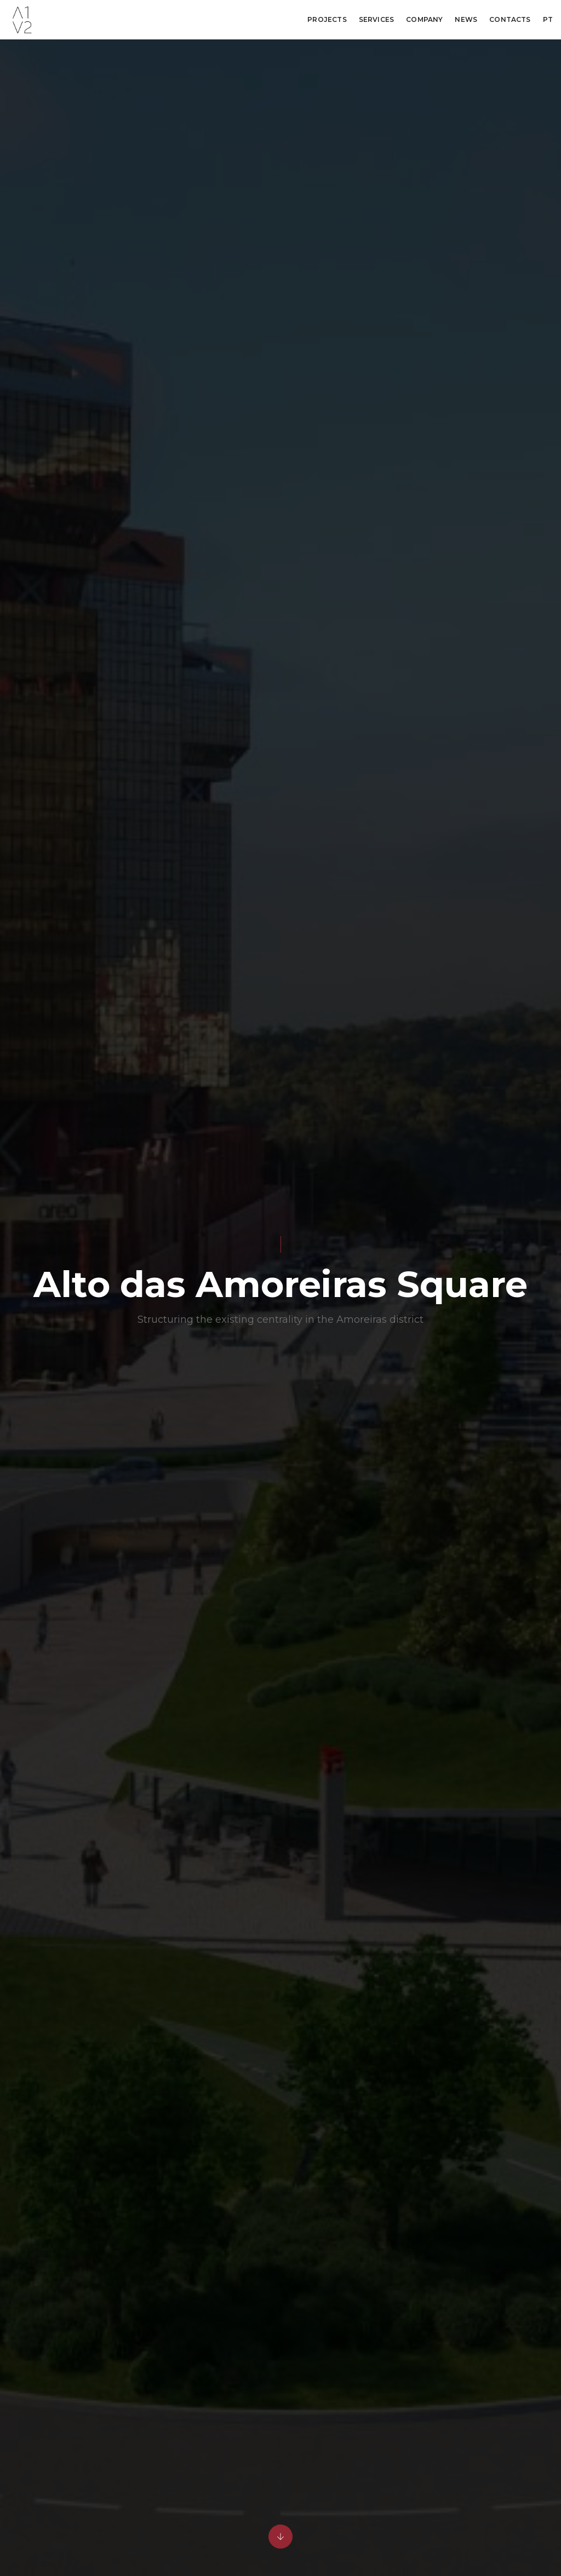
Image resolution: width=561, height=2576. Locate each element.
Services (376, 19)
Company (424, 19)
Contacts (509, 19)
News (466, 19)
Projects (326, 19)
